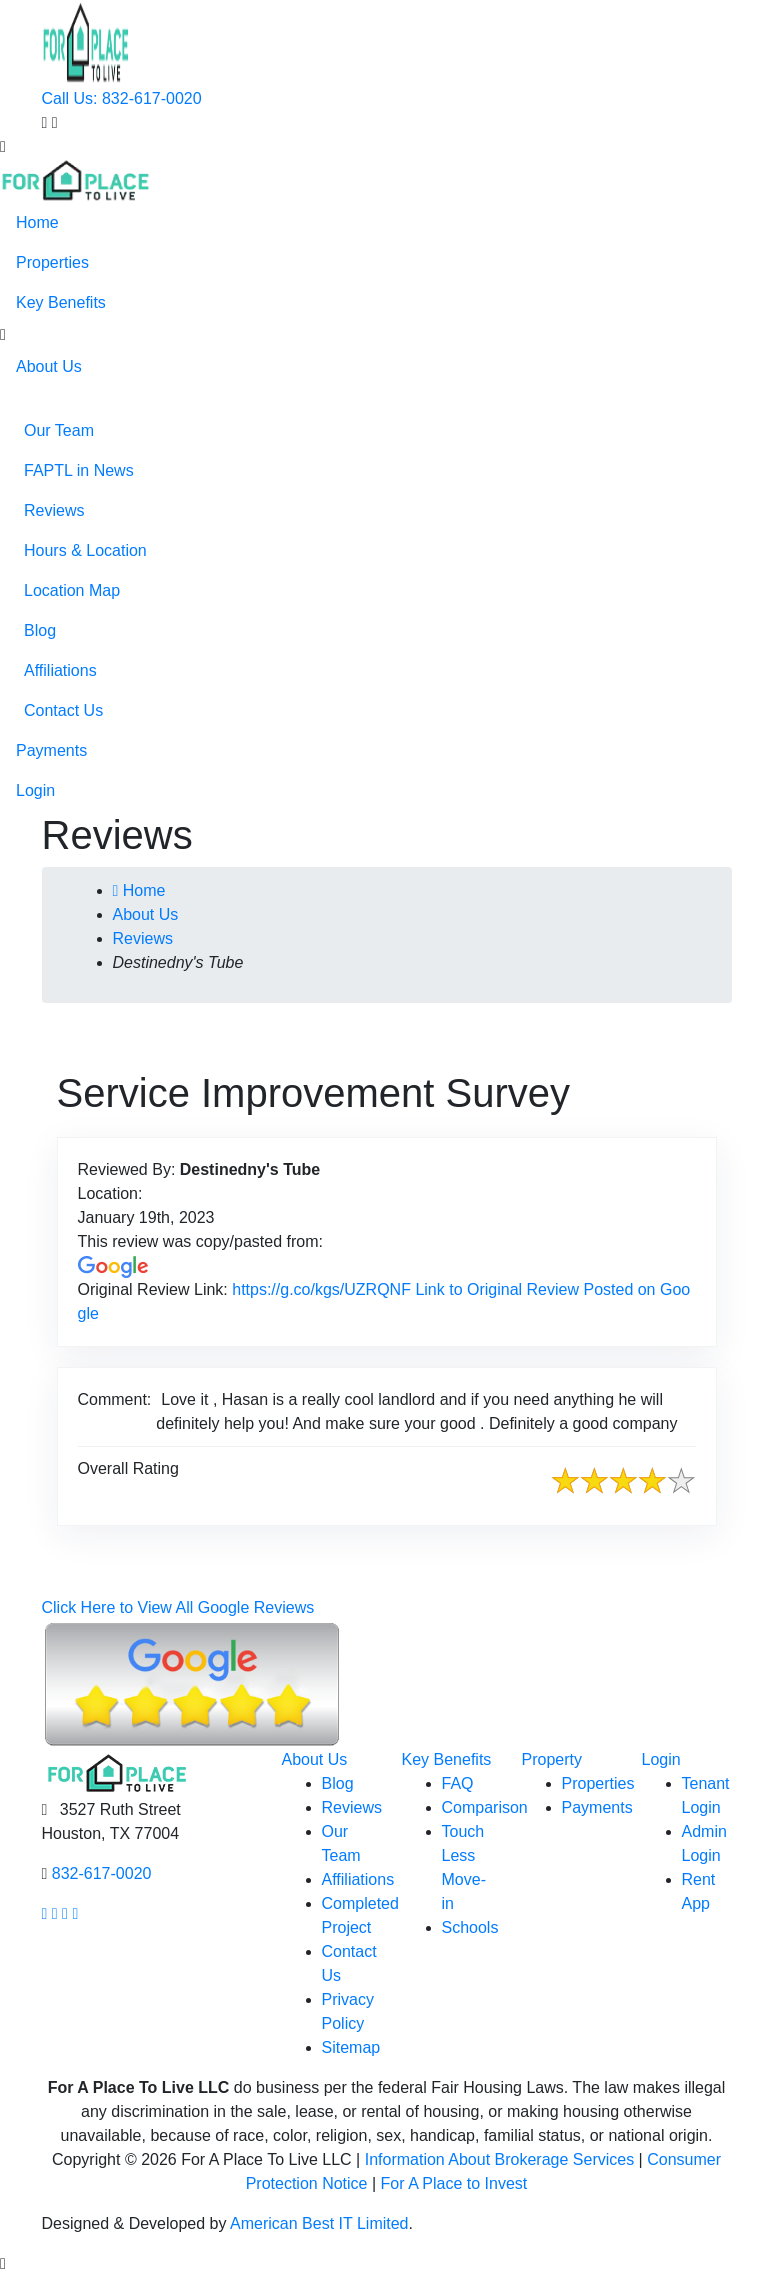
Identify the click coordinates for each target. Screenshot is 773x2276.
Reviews (54, 510)
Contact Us (63, 710)
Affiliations (60, 670)
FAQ (458, 1783)
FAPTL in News (79, 470)
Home (37, 222)
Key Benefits (61, 302)
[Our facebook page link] (45, 1913)
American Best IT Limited (319, 2223)
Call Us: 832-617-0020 (122, 98)
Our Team (59, 430)
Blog (40, 630)
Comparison (485, 1807)
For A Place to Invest (454, 2183)
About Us (49, 366)
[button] (3, 335)
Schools (470, 1927)
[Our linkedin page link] (75, 1913)
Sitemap (351, 2047)
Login (35, 790)
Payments (51, 750)
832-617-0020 (102, 1873)
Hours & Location (85, 550)
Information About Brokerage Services (499, 2159)
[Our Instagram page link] (55, 1913)
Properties (52, 262)
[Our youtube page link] (65, 1913)
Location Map (72, 590)
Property (552, 1759)
